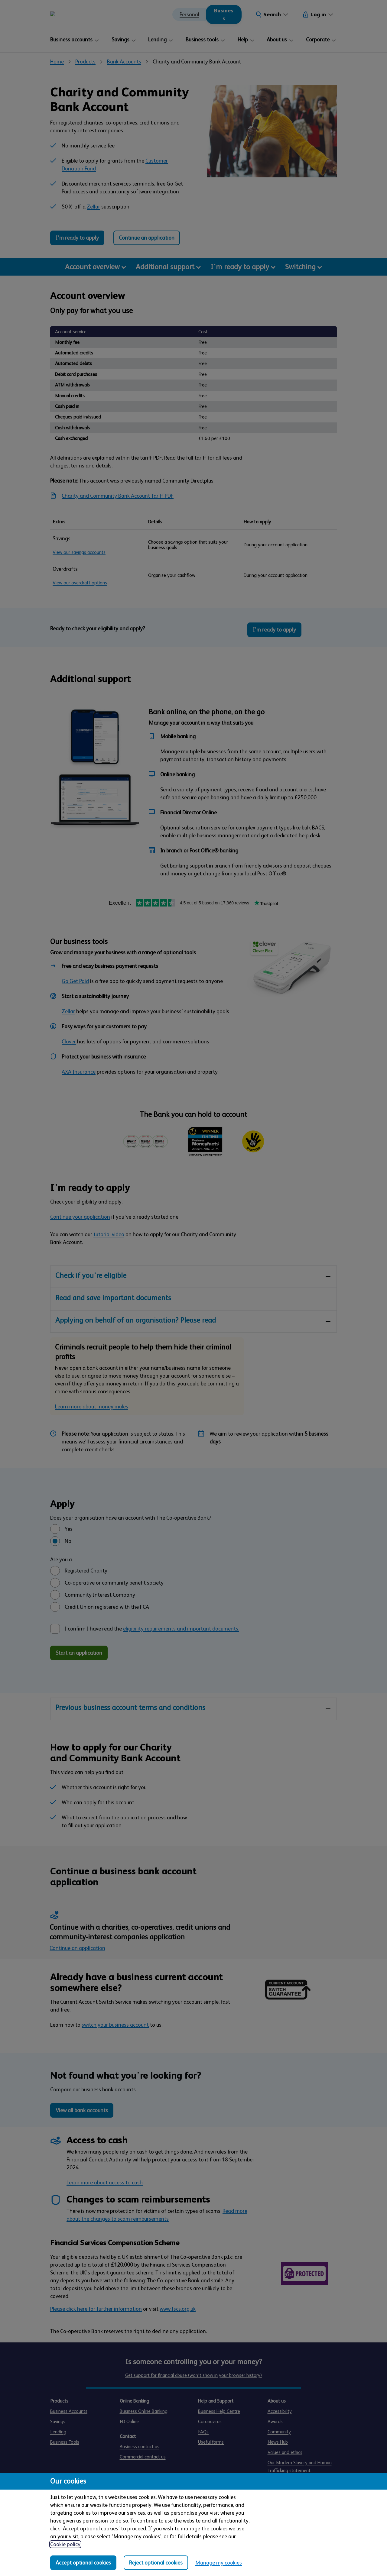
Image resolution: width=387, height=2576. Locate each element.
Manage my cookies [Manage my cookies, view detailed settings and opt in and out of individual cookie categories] (218, 2563)
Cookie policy (65, 2544)
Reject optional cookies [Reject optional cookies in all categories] (156, 2563)
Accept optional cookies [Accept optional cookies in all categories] (83, 2563)
